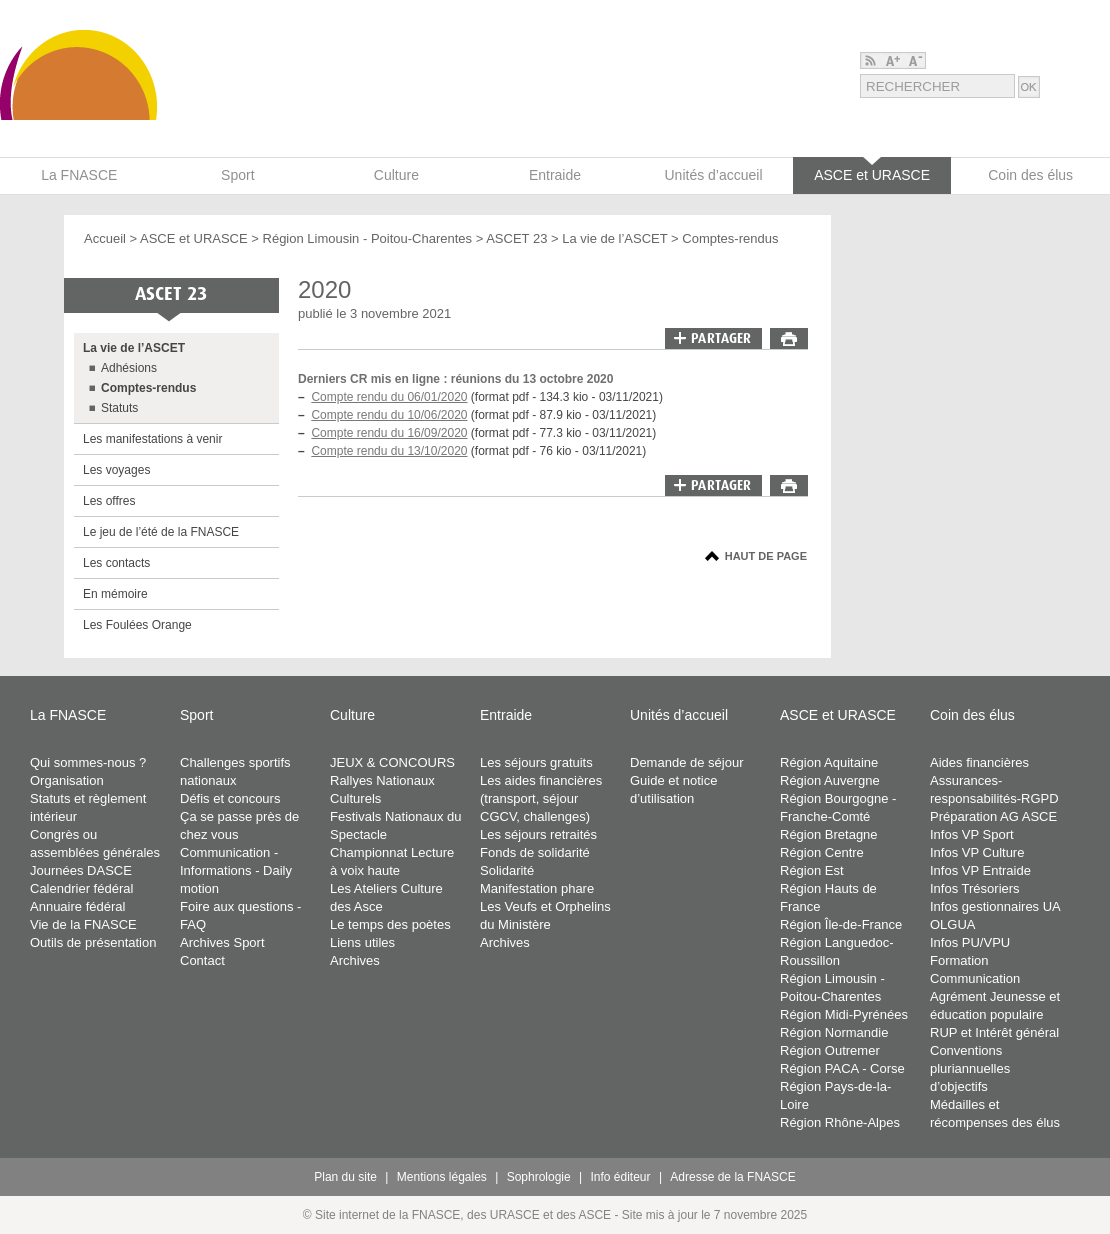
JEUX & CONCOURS (392, 762)
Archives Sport (222, 942)
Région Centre (822, 852)
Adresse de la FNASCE (732, 1177)
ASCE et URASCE (194, 238)
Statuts (119, 408)
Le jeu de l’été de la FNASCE (161, 532)
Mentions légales (442, 1177)
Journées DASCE (81, 870)
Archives (355, 960)
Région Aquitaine (829, 762)
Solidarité (507, 870)
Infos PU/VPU (970, 942)
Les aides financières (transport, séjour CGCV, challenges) (541, 798)
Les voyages (116, 470)
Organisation (67, 780)
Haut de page (766, 556)
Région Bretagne (829, 834)
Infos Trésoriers (975, 888)
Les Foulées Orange (137, 625)
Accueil (105, 238)
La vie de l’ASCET (614, 238)
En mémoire (115, 594)
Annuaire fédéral (77, 906)
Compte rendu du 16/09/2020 (389, 433)
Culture (352, 715)
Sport (196, 715)
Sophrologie (539, 1177)
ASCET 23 (516, 238)
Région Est (812, 870)
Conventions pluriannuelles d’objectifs (970, 1068)
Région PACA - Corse (842, 1068)
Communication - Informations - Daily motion (236, 870)
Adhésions (129, 368)
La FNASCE (68, 715)
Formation (959, 960)
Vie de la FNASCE (83, 924)
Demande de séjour (686, 762)
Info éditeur (621, 1177)
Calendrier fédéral (81, 888)
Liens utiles (362, 942)
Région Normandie (834, 1032)
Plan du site (345, 1177)
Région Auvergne (830, 780)
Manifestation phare (537, 888)
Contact (202, 960)
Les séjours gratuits (536, 762)
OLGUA (953, 924)
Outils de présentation (93, 942)
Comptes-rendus (730, 238)
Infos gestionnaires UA (995, 906)
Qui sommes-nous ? (88, 762)
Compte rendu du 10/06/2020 (389, 415)
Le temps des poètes (390, 924)
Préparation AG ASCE (993, 816)
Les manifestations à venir (152, 439)
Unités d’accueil (679, 715)
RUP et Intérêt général (994, 1032)
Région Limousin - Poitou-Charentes (368, 238)
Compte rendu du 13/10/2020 (389, 451)
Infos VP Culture (977, 852)
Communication (975, 978)
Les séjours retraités (538, 834)
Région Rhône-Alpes (840, 1122)
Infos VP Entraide (980, 870)
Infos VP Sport (972, 834)
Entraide (506, 715)
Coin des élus (972, 715)
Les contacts (116, 563)
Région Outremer (830, 1050)
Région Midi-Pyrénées (844, 1014)
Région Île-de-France (841, 924)
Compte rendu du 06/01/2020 (389, 397)
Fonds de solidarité (535, 852)
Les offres (109, 501)
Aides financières (979, 762)
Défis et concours (230, 798)
